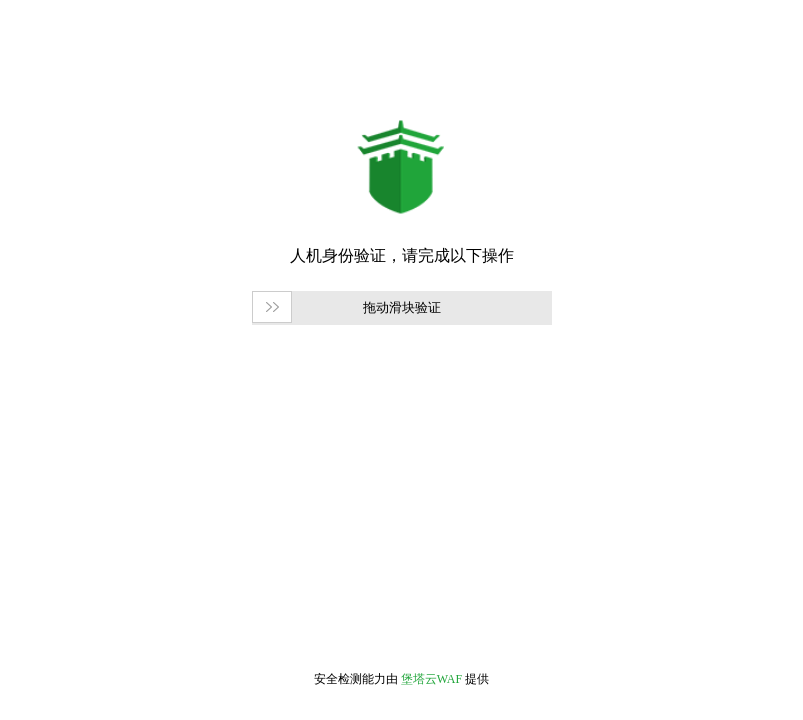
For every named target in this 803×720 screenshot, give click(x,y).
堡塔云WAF (431, 679)
